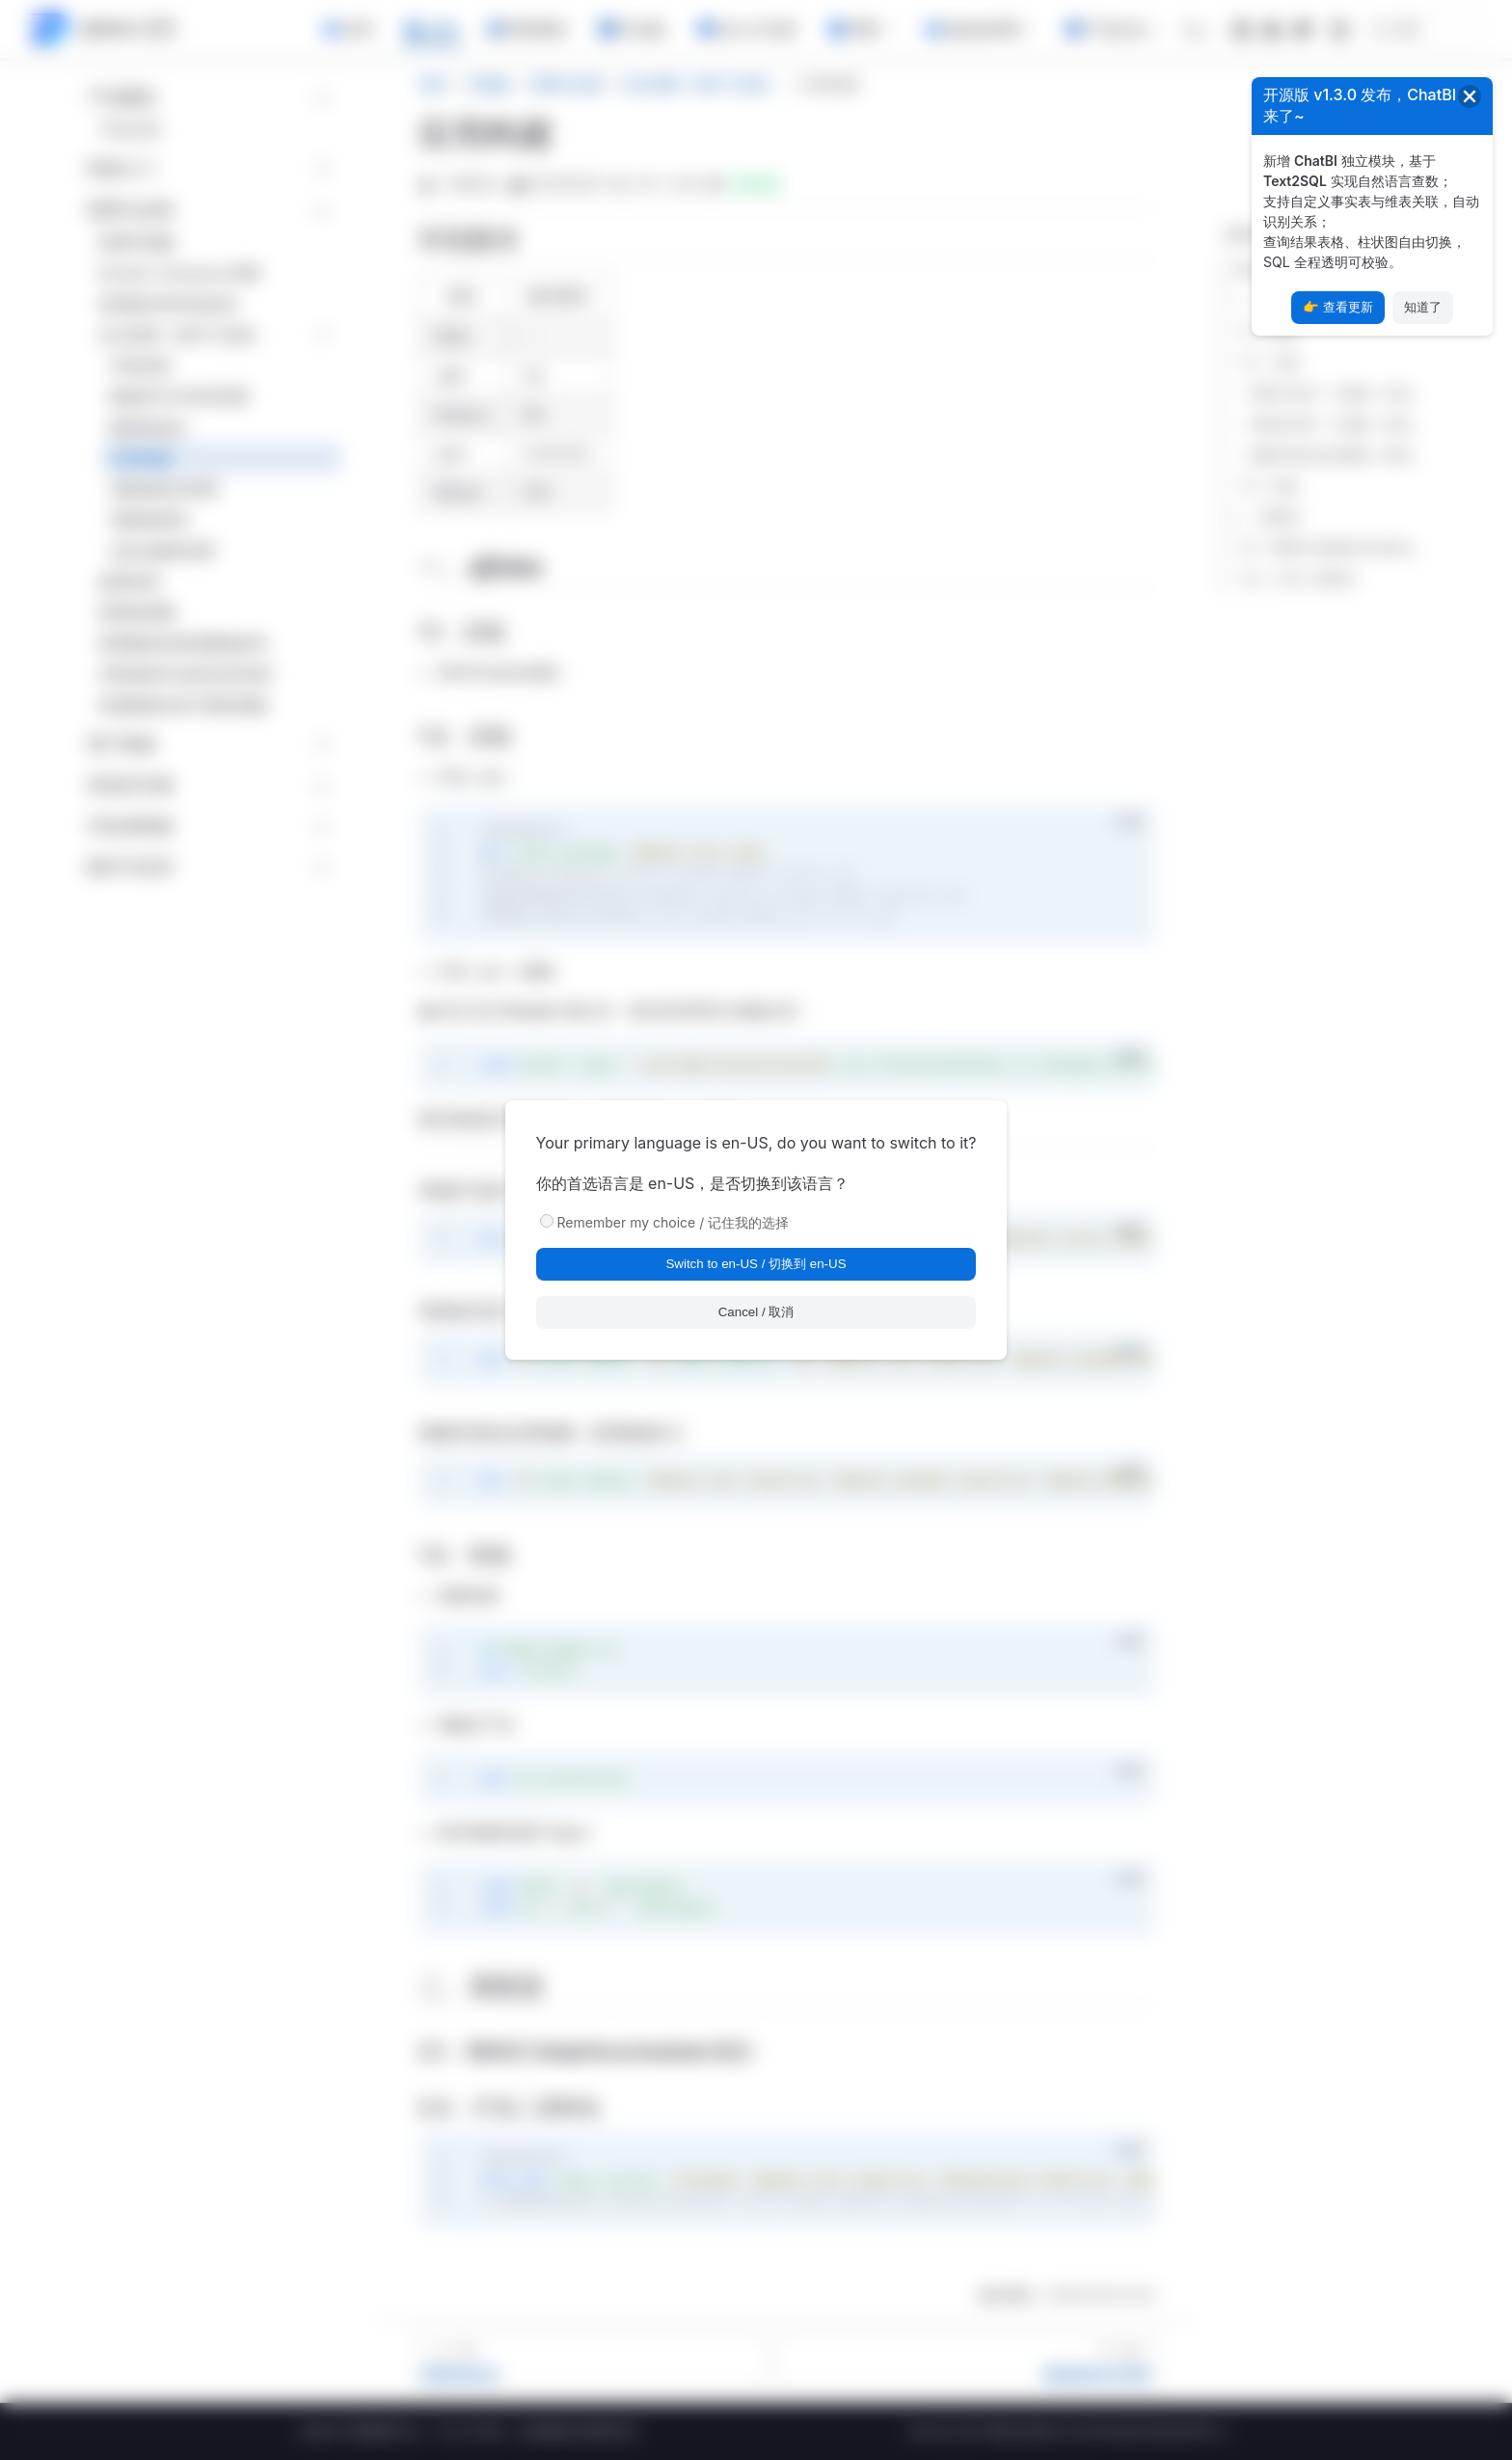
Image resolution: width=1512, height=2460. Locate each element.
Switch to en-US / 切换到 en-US (755, 1264)
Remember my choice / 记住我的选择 (673, 1222)
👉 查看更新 (1338, 307)
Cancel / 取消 (756, 1312)
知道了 (1423, 307)
